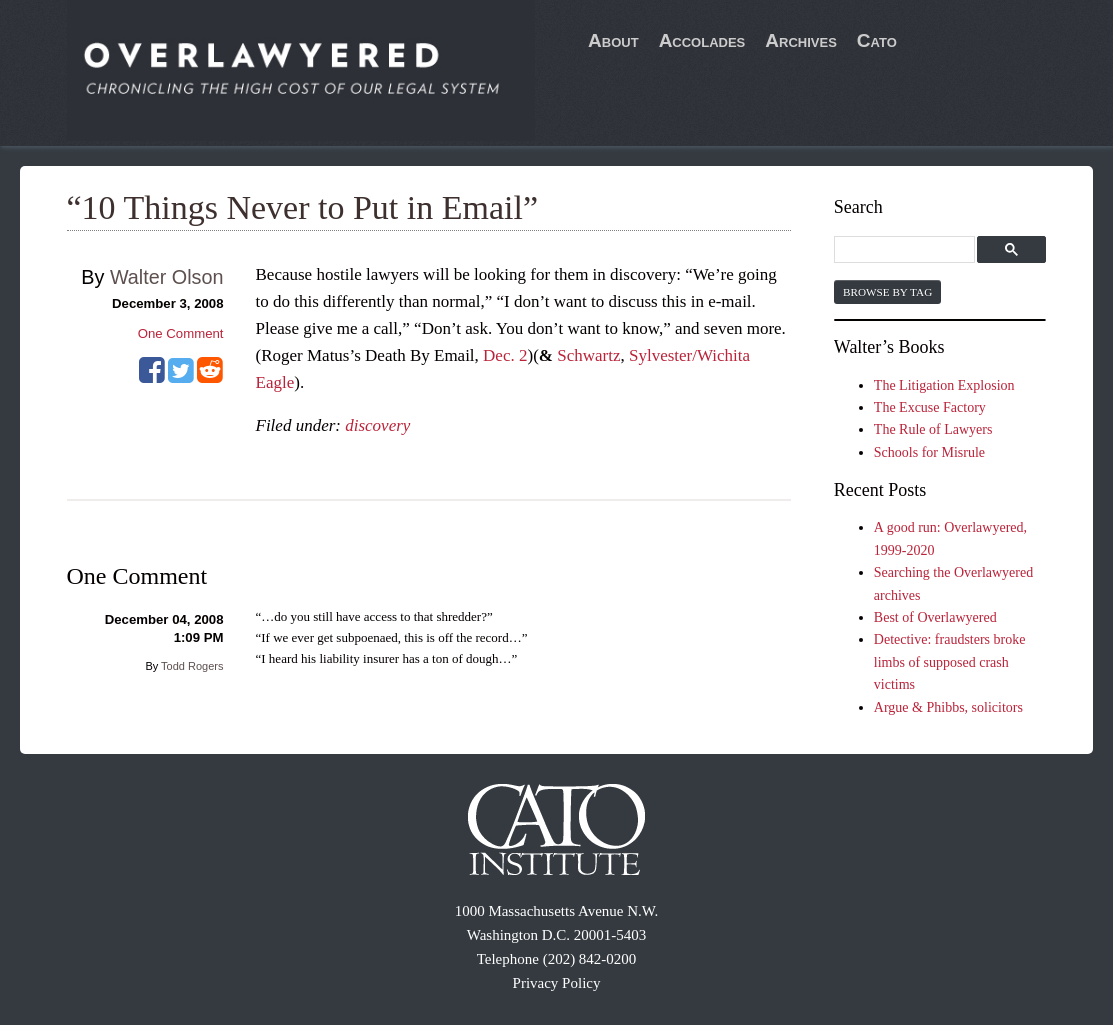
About (613, 40)
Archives (801, 40)
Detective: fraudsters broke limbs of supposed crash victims (950, 662)
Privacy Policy (557, 983)
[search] (907, 250)
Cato (877, 40)
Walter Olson (167, 277)
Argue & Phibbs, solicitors (948, 707)
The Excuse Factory (930, 407)
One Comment (181, 333)
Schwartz (588, 355)
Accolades (702, 40)
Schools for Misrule (929, 452)
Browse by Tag (887, 292)
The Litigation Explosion (944, 385)
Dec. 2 (505, 355)
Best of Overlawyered (935, 617)
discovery (377, 425)
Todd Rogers (192, 666)
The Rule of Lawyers (933, 429)
